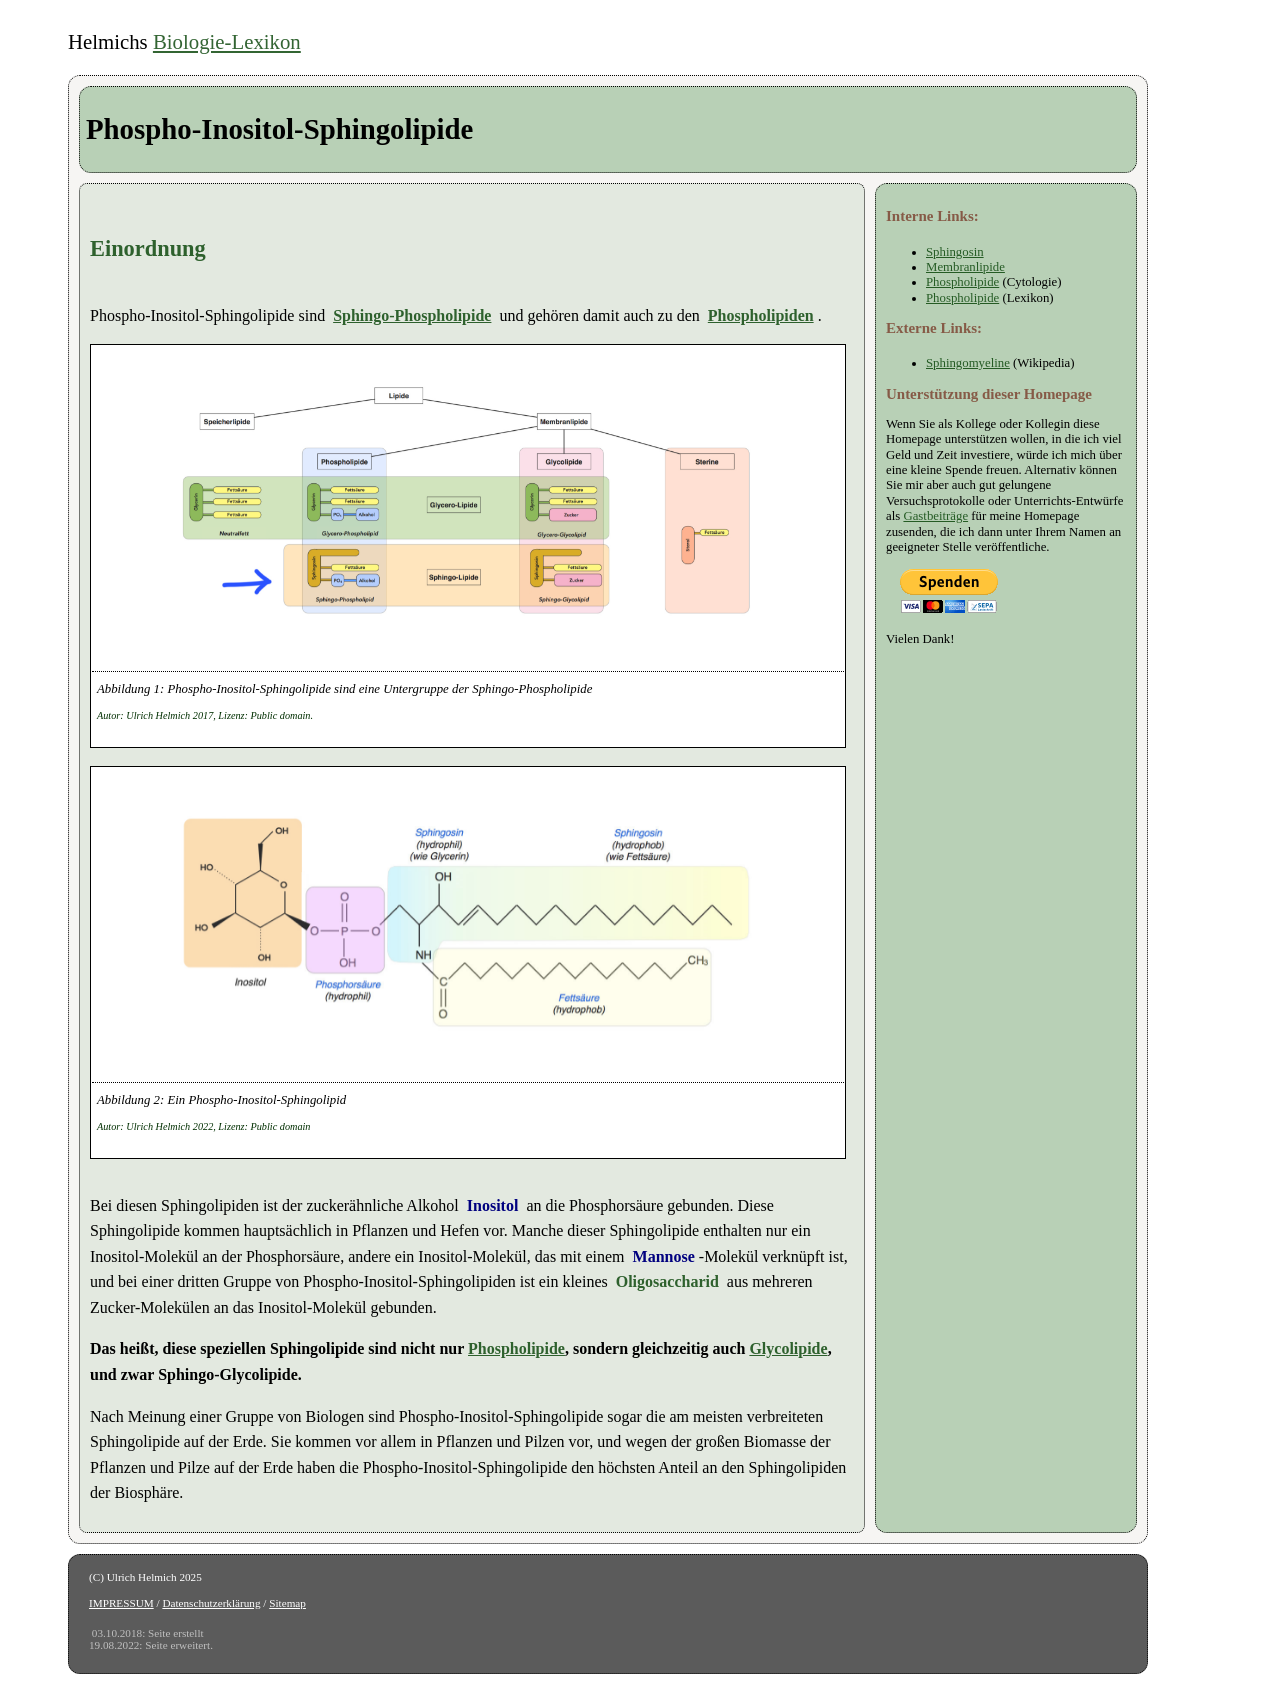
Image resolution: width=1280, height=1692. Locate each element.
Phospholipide (516, 1348)
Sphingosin (955, 252)
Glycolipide (788, 1348)
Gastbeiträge (935, 516)
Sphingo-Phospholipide (412, 315)
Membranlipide (965, 267)
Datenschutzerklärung (211, 1603)
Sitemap (287, 1603)
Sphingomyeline (968, 363)
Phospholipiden (761, 315)
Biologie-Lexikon (227, 41)
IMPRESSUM (121, 1603)
